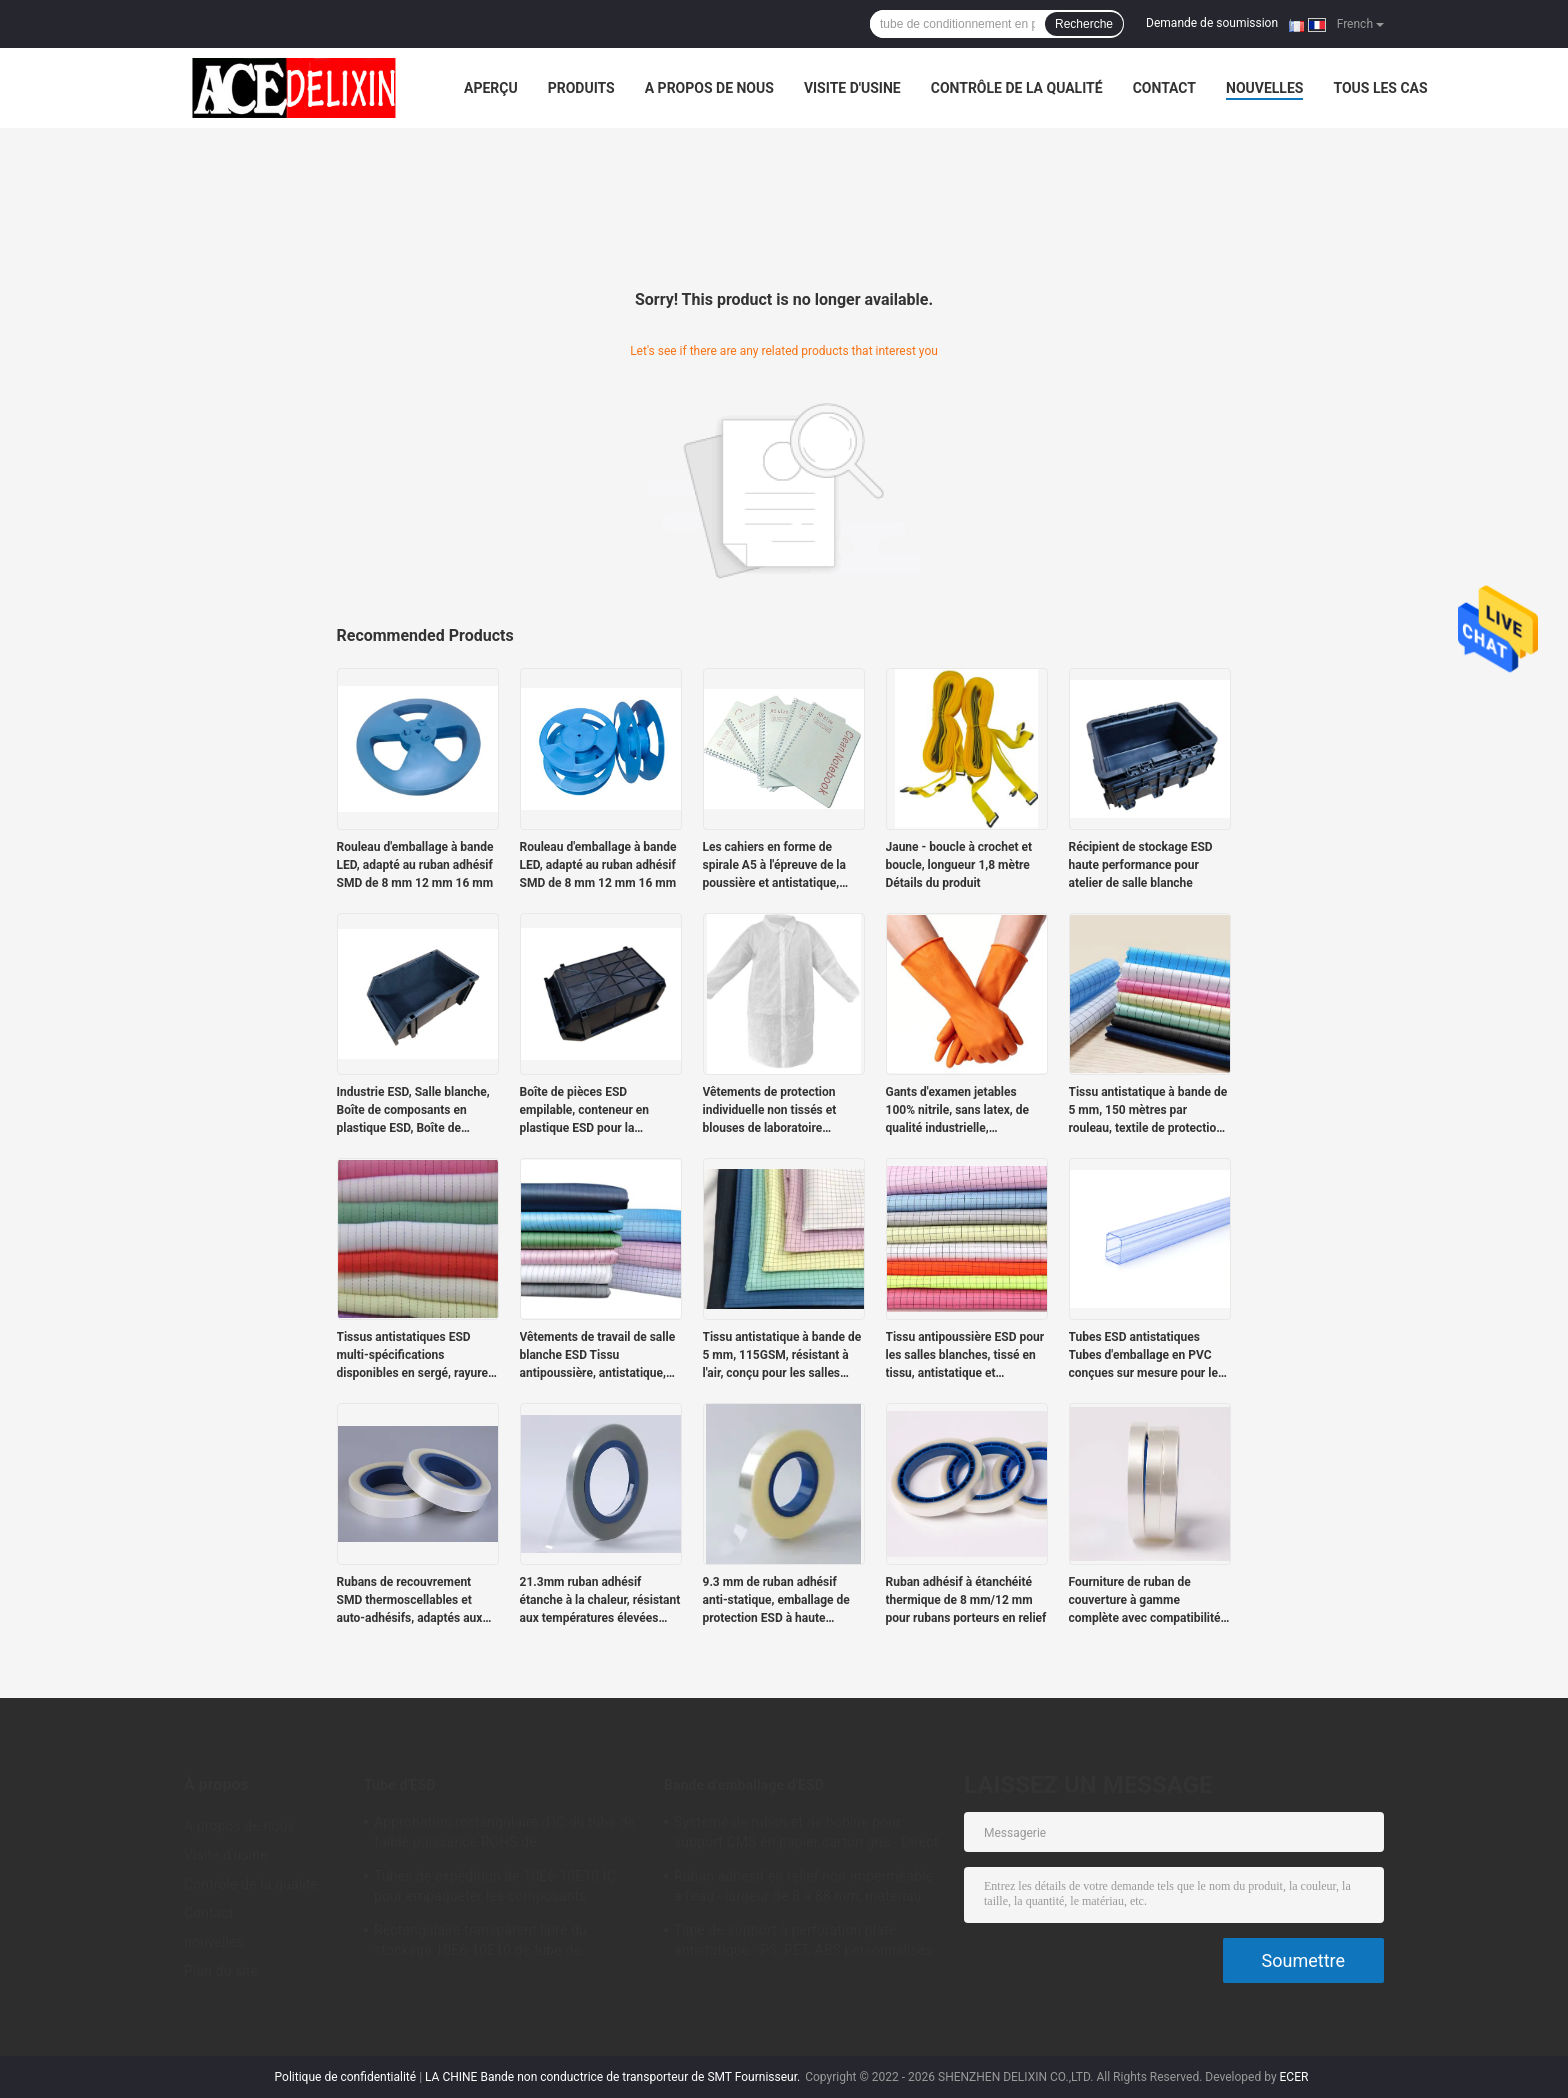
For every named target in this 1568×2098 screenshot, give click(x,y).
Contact (1164, 88)
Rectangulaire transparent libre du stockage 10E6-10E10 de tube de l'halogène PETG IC (480, 1943)
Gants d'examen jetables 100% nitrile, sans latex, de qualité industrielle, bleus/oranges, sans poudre (961, 1111)
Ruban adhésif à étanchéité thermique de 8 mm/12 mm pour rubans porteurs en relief (966, 1600)
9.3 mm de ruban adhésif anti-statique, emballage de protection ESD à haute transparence (776, 1601)
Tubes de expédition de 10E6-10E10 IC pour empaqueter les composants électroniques (495, 1889)
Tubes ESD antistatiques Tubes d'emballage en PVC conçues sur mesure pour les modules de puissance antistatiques (1147, 1356)
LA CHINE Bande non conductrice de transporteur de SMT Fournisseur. (614, 2077)
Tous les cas (1380, 88)
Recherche (1084, 24)
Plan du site (221, 1971)
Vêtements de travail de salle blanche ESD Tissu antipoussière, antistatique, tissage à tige (598, 1356)
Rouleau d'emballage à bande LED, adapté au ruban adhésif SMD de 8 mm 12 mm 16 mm (415, 865)
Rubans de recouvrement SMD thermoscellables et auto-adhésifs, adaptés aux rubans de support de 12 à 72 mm (415, 1601)
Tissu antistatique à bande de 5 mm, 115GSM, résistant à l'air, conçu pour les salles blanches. (782, 1356)
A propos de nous (709, 88)
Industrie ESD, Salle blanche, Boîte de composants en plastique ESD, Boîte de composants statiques (413, 1111)
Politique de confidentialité (346, 2077)
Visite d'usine (852, 88)
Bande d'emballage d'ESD (744, 1785)
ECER (1294, 2077)
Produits (581, 88)
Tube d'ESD (400, 1785)
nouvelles (1264, 88)
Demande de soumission (1212, 23)
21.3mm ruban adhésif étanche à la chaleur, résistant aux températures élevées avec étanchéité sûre (600, 1601)
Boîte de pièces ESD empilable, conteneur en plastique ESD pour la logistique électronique (585, 1111)
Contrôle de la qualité (1017, 88)
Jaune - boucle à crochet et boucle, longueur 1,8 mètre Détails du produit (959, 865)
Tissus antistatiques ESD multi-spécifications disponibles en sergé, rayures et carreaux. (416, 1356)
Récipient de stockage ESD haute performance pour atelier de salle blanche (1141, 865)
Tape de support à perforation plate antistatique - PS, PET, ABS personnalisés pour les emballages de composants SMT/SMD (803, 1943)
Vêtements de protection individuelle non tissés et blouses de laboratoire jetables (770, 1111)
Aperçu (491, 88)
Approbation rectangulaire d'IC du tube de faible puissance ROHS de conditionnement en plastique (504, 1835)
